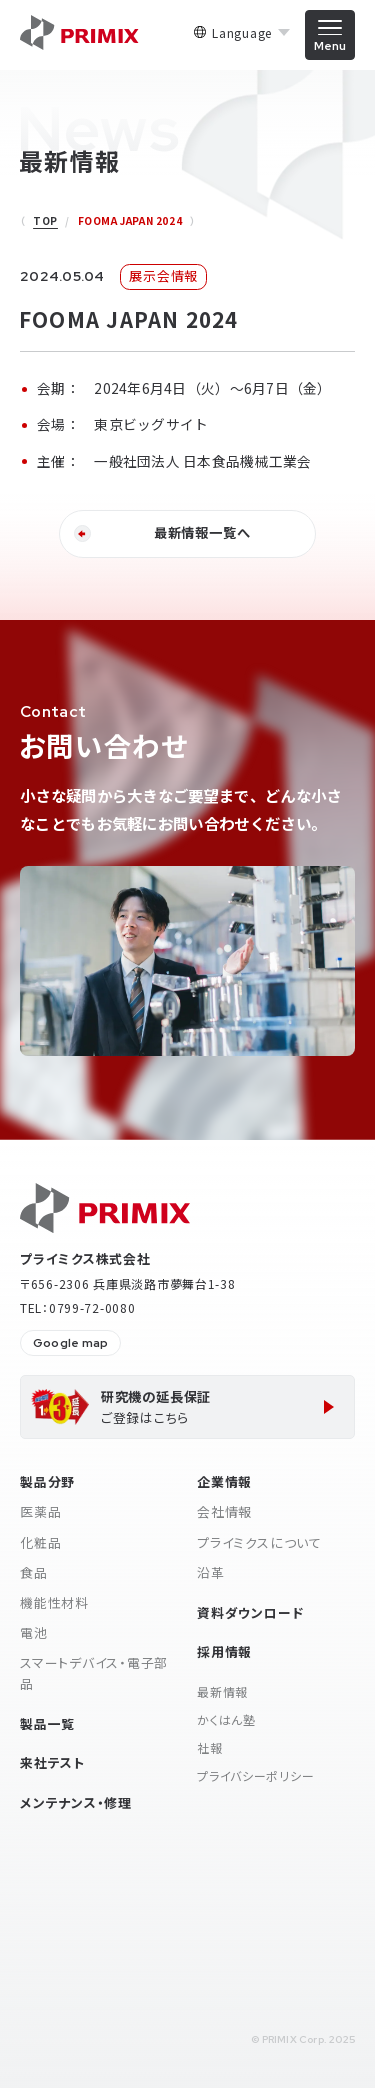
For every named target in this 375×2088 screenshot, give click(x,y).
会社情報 (224, 1511)
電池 (34, 1632)
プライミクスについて (259, 1542)
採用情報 (224, 1651)
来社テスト (52, 1762)
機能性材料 (54, 1602)
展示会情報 (163, 275)
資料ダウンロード (250, 1612)
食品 (34, 1572)
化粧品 (40, 1542)
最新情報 (222, 1691)
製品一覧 (47, 1723)
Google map (70, 1343)
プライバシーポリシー (255, 1775)
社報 (209, 1747)
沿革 (211, 1572)
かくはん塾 (226, 1719)
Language (242, 33)
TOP (45, 220)
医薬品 (40, 1511)
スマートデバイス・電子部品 (94, 1673)
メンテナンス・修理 (76, 1802)
